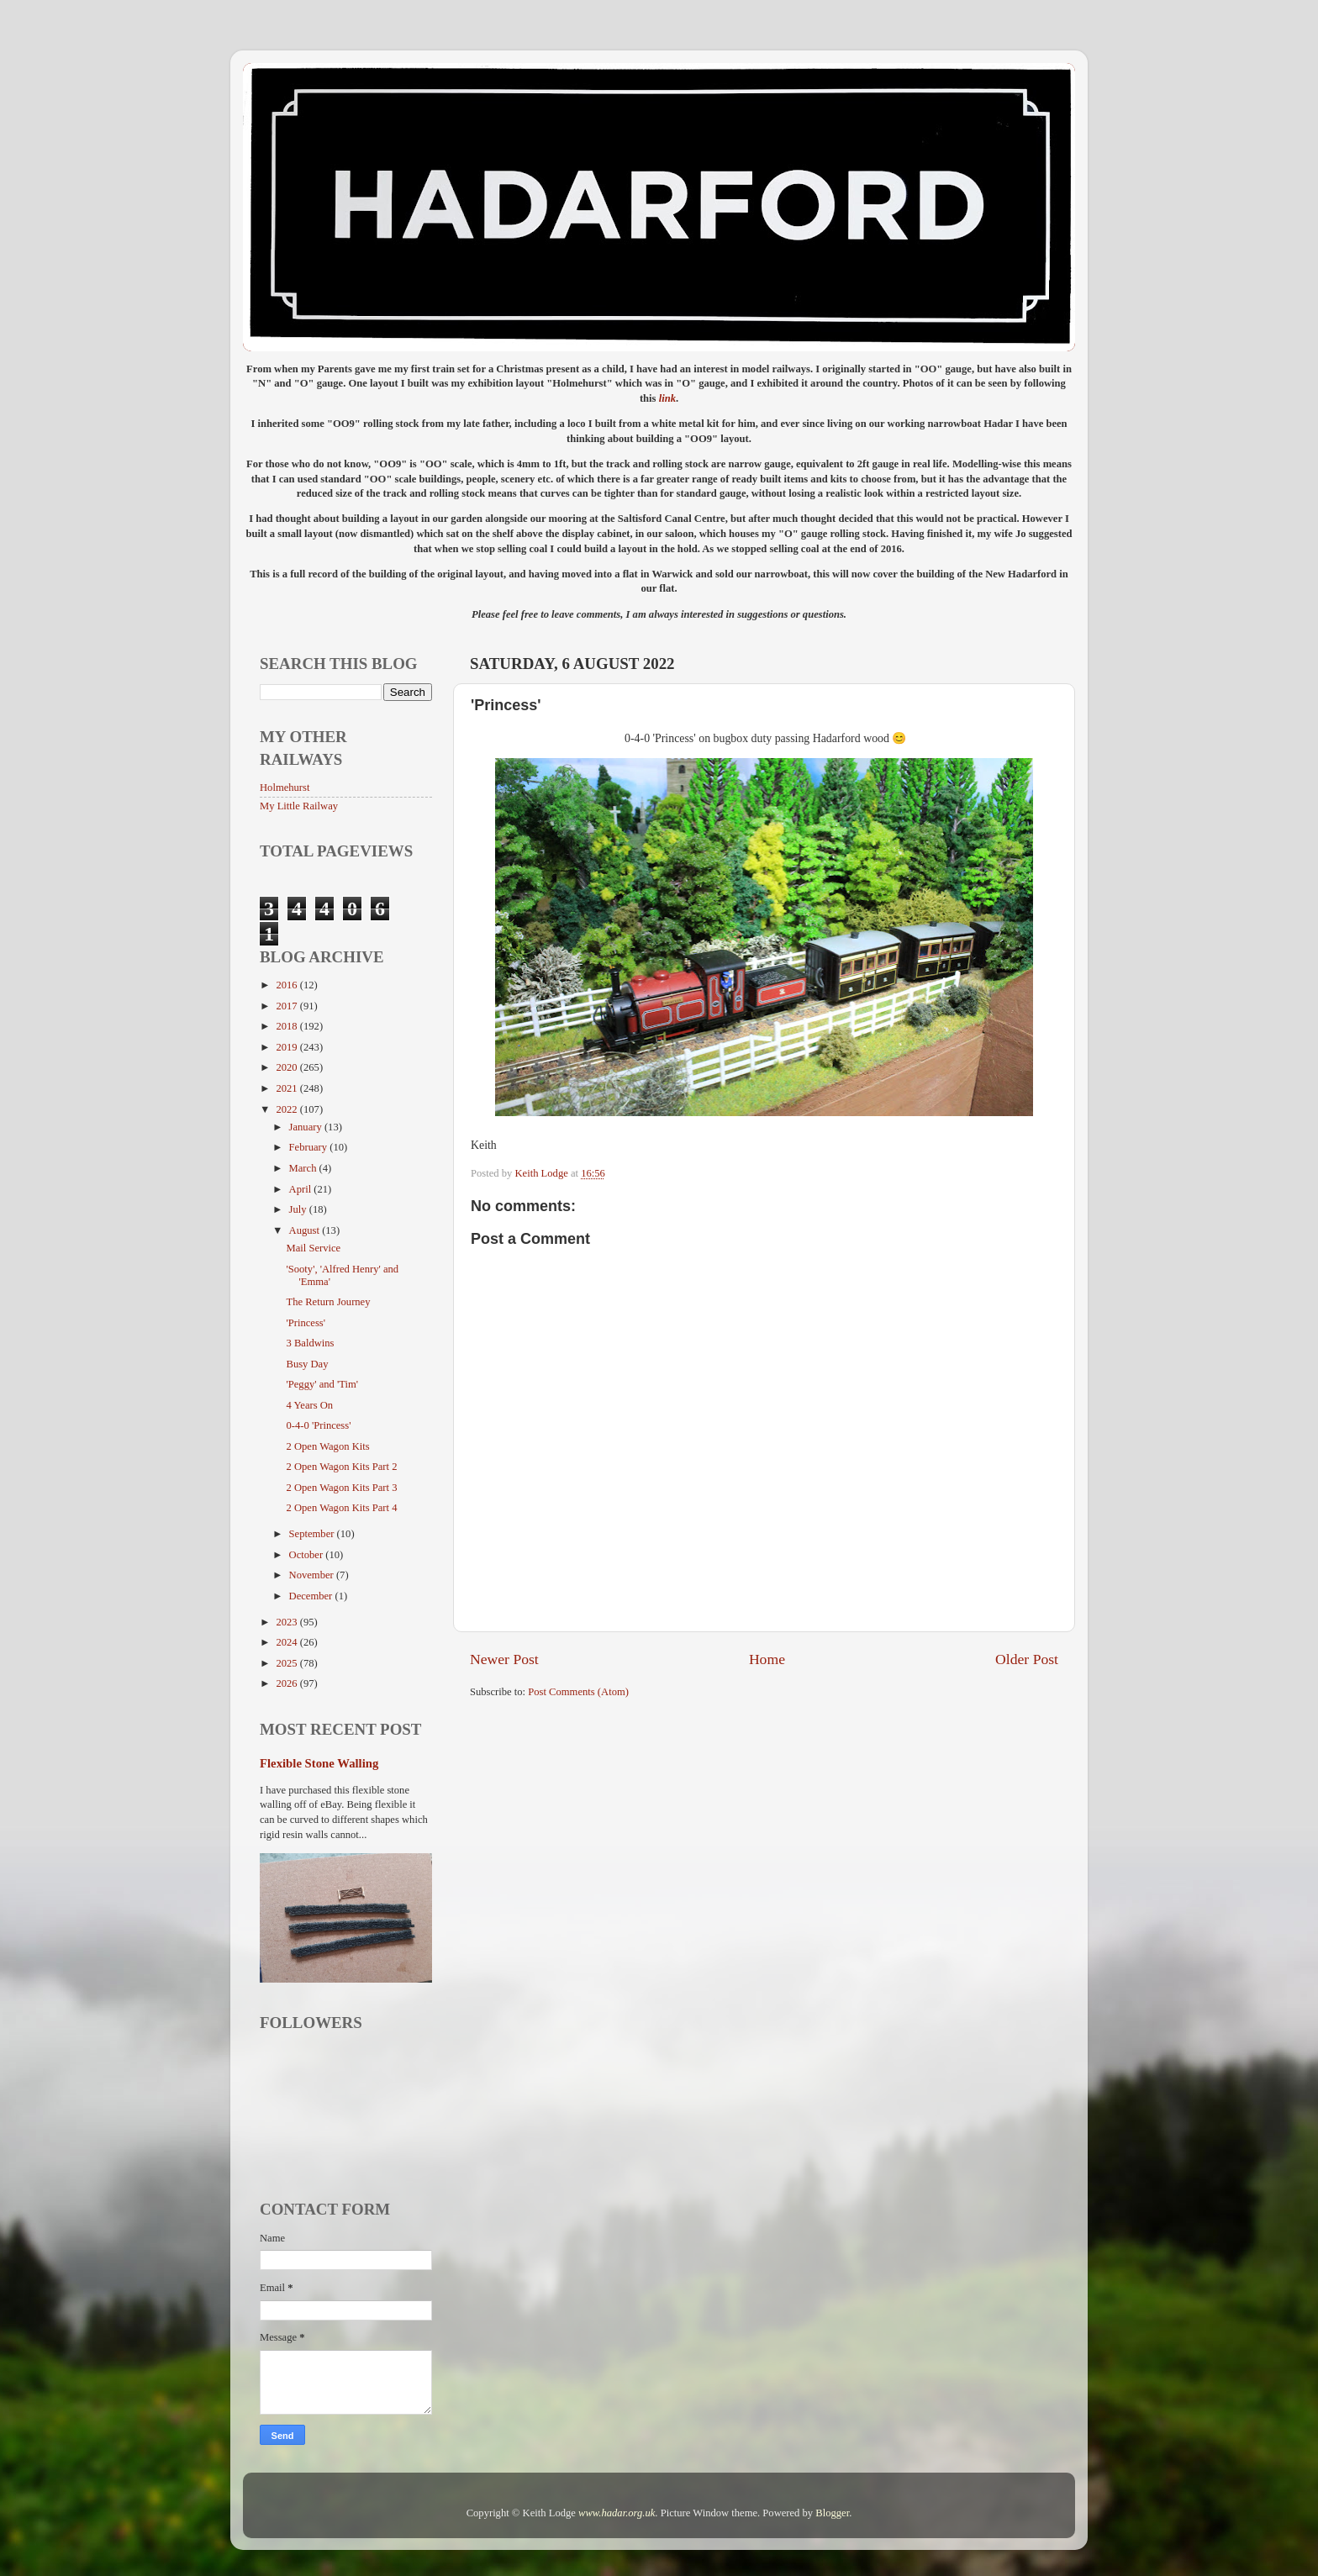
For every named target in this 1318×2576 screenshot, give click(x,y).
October (307, 1555)
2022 (287, 1109)
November (312, 1575)
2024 (287, 1642)
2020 (287, 1067)
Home (767, 1659)
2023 (287, 1622)
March (304, 1168)
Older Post (1026, 1659)
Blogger (832, 2513)
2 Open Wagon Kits (327, 1446)
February (309, 1147)
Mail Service (313, 1248)
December (312, 1596)
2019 (287, 1047)
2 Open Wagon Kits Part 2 (341, 1466)
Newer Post (504, 1659)
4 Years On (309, 1405)
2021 (287, 1088)
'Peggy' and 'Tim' (322, 1384)
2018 (287, 1026)
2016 (287, 985)
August (306, 1230)
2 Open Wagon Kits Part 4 (341, 1508)
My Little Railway (299, 806)
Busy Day (307, 1364)
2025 (287, 1663)
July (299, 1209)
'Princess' (305, 1323)
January (306, 1127)
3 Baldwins (310, 1343)
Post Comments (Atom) (578, 1692)
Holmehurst (284, 787)
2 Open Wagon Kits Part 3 (341, 1487)
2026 (287, 1683)
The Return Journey (328, 1302)
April (301, 1189)
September (313, 1534)
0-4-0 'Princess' (318, 1425)
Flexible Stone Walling (319, 1763)
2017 (287, 1006)
